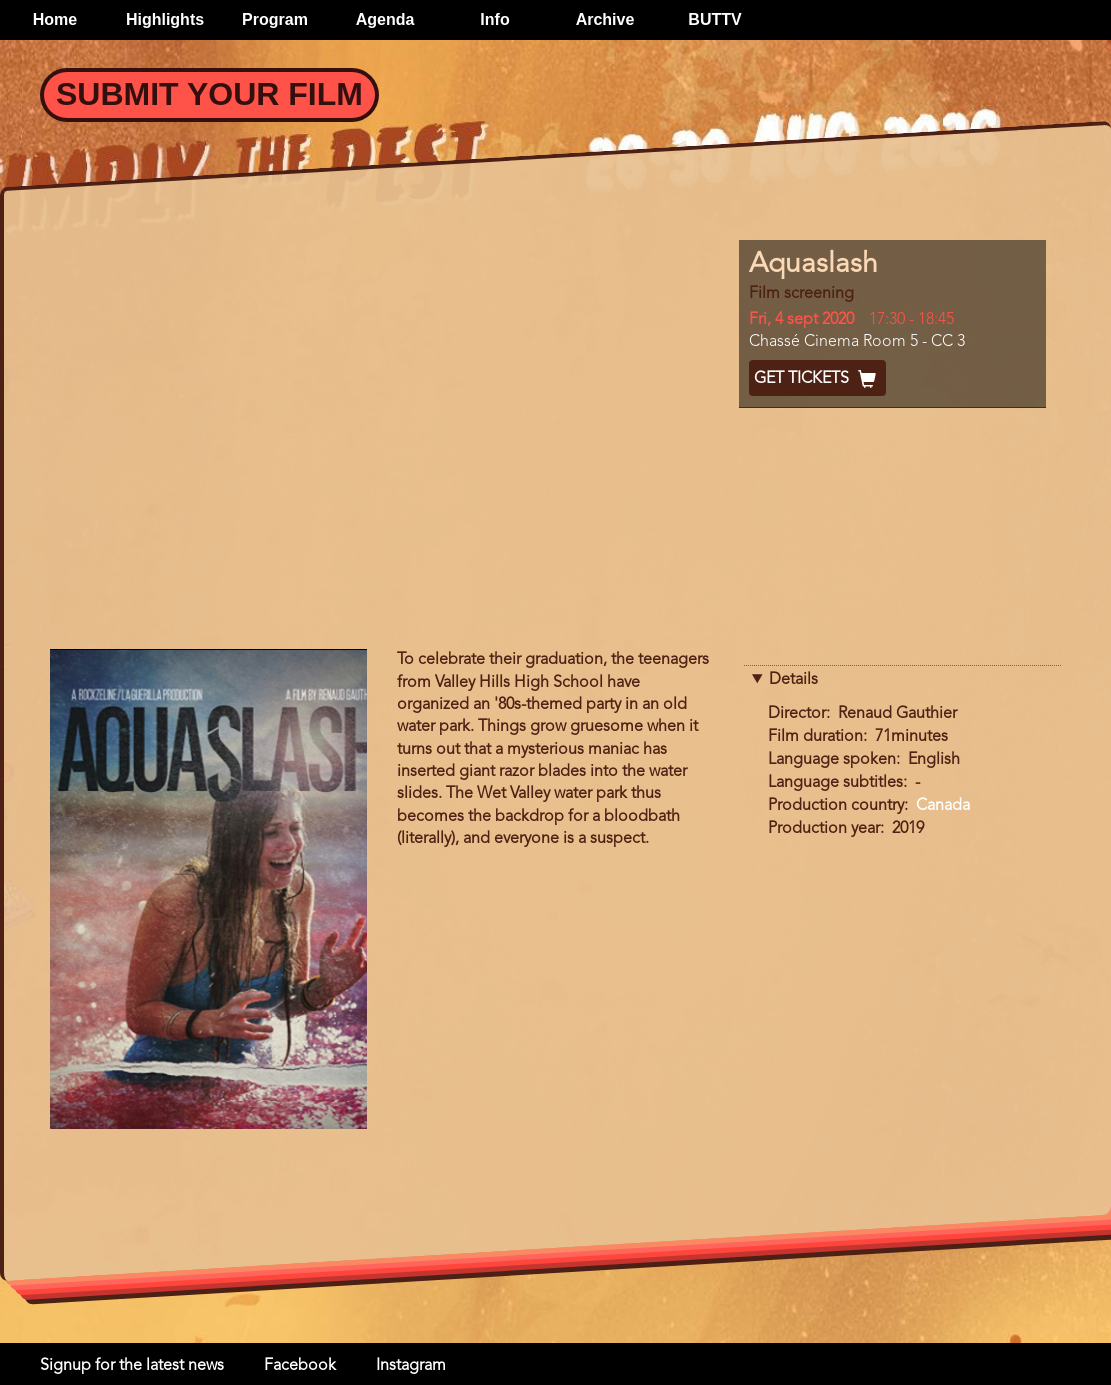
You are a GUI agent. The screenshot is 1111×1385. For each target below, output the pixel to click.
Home (55, 19)
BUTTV (714, 19)
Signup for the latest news (132, 1366)
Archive (605, 19)
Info (494, 19)
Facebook (300, 1366)
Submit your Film (209, 94)
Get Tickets (817, 379)
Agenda (385, 19)
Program (275, 19)
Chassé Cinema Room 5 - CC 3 (857, 342)
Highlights (165, 19)
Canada (943, 806)
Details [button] (793, 680)
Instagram (411, 1366)
